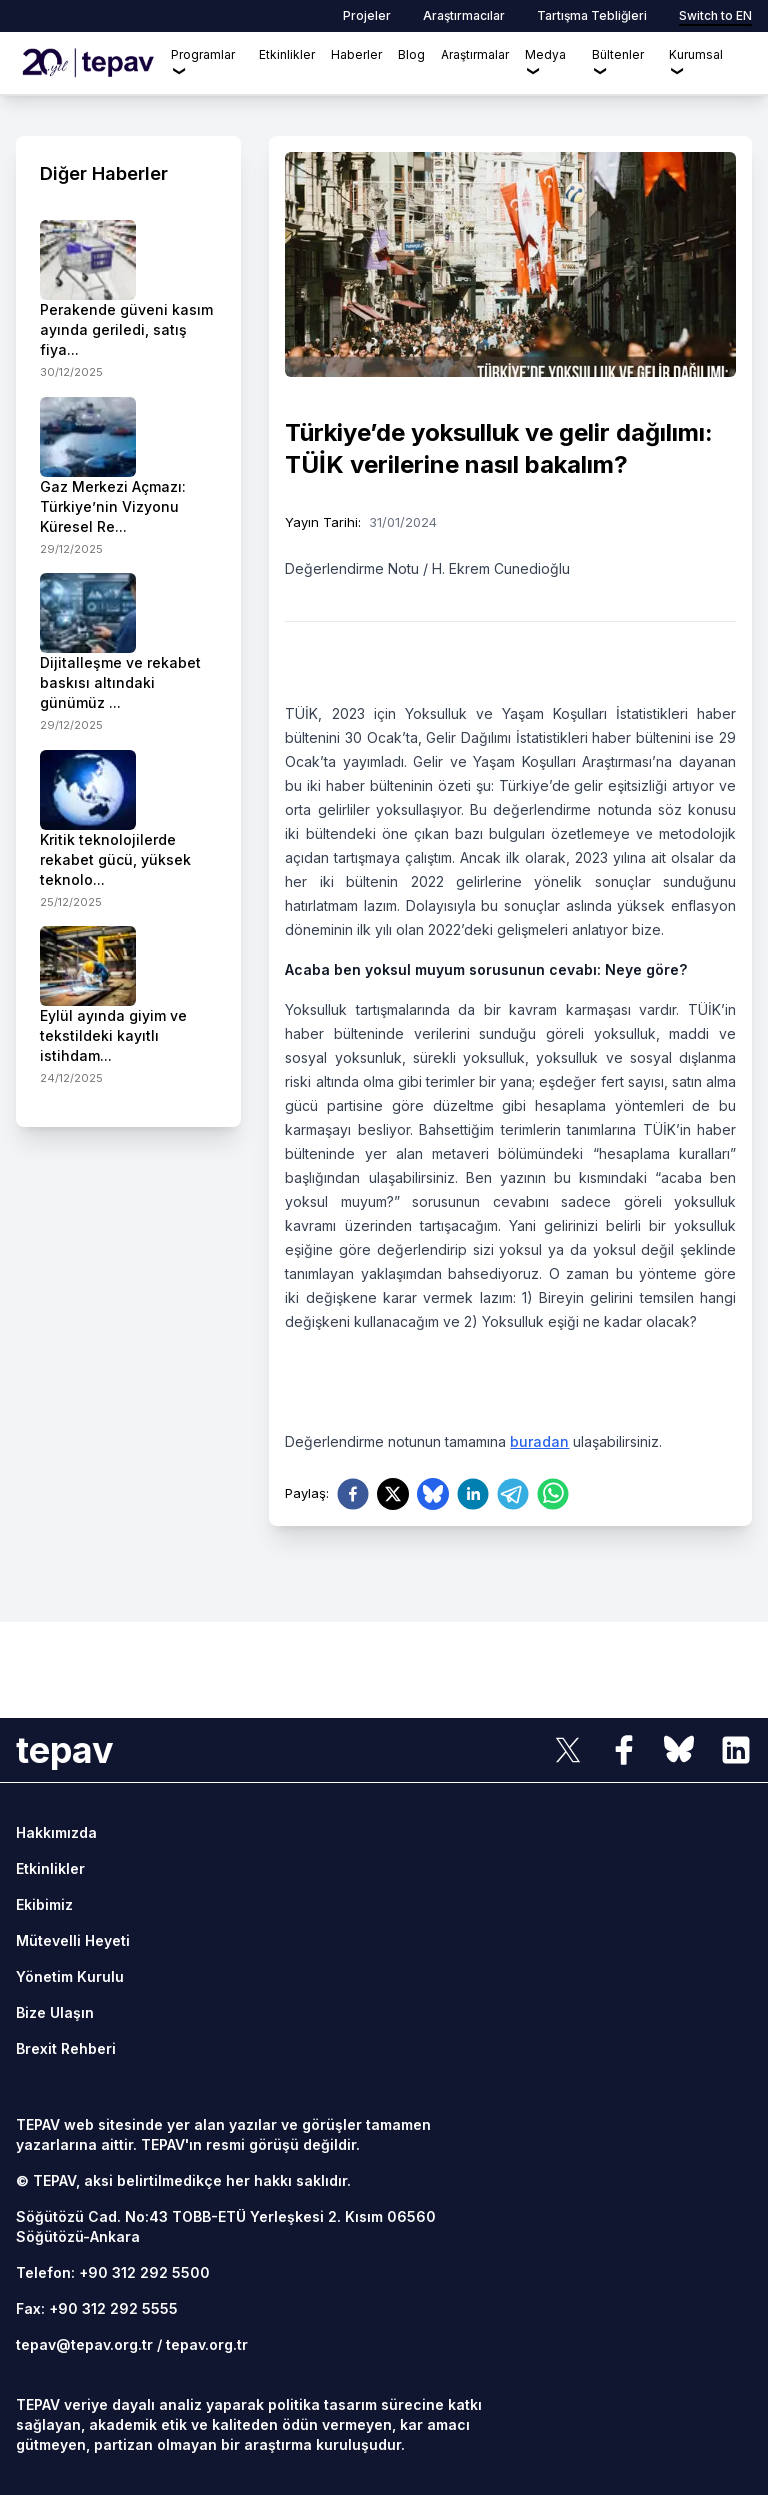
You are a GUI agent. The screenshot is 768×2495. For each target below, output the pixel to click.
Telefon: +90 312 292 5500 (113, 2272)
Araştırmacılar (464, 15)
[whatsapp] (553, 1494)
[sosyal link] (568, 1750)
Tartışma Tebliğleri (592, 15)
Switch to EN (715, 15)
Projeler (367, 15)
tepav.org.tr (207, 2344)
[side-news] (128, 300)
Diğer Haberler (104, 173)
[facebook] (353, 1494)
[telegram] (513, 1494)
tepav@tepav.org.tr (84, 2344)
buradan (539, 1441)
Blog (411, 54)
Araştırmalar (475, 54)
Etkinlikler (287, 54)
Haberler (356, 54)
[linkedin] (473, 1494)
